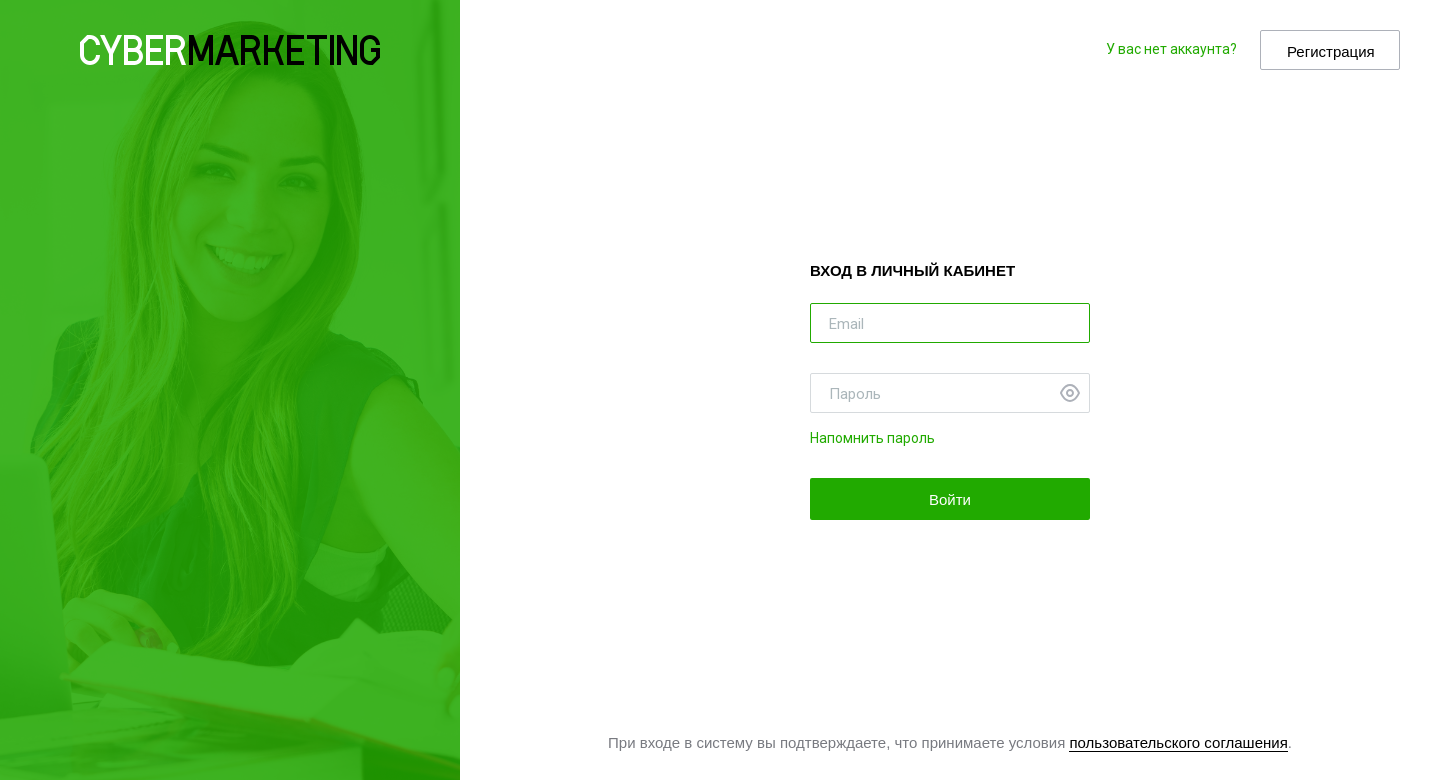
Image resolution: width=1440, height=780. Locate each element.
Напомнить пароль (872, 438)
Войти (950, 499)
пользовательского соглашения (1178, 742)
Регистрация (1331, 51)
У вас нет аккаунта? (1171, 49)
